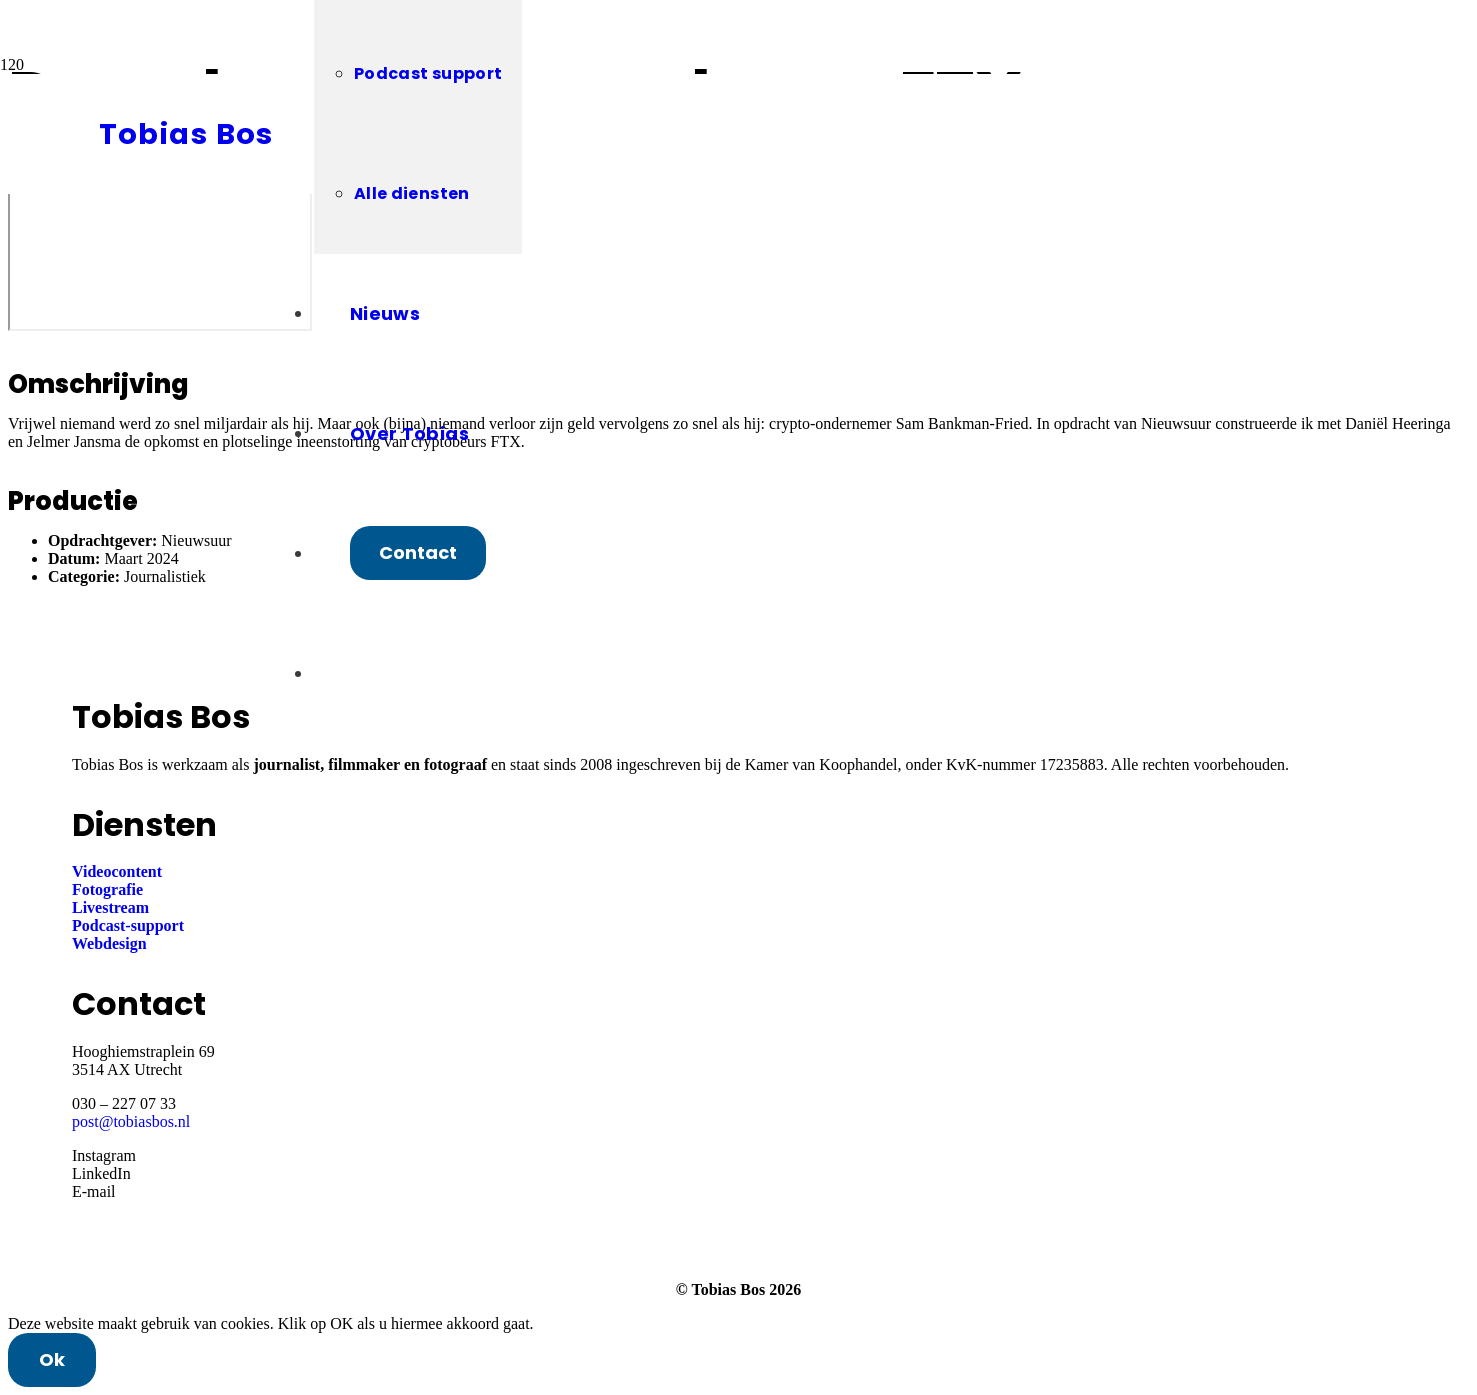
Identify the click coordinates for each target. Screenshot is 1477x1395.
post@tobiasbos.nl (131, 1121)
